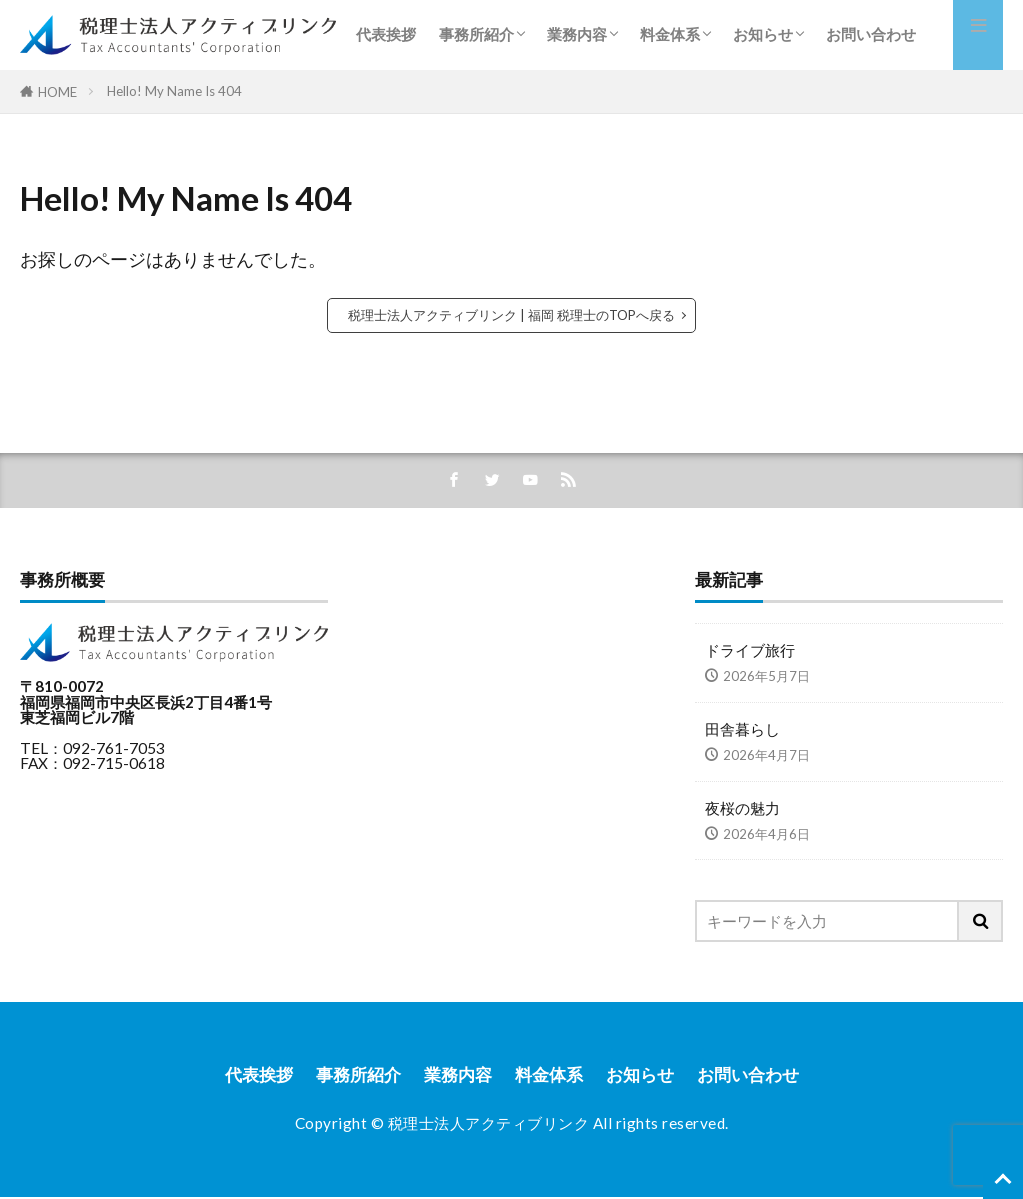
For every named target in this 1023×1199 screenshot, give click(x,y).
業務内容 (577, 34)
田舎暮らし (742, 729)
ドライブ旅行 (750, 651)
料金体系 (670, 34)
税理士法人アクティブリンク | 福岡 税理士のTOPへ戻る (511, 315)
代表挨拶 (386, 34)
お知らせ (763, 34)
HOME (57, 91)
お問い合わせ (871, 34)
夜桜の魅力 (742, 808)
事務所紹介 (476, 34)
